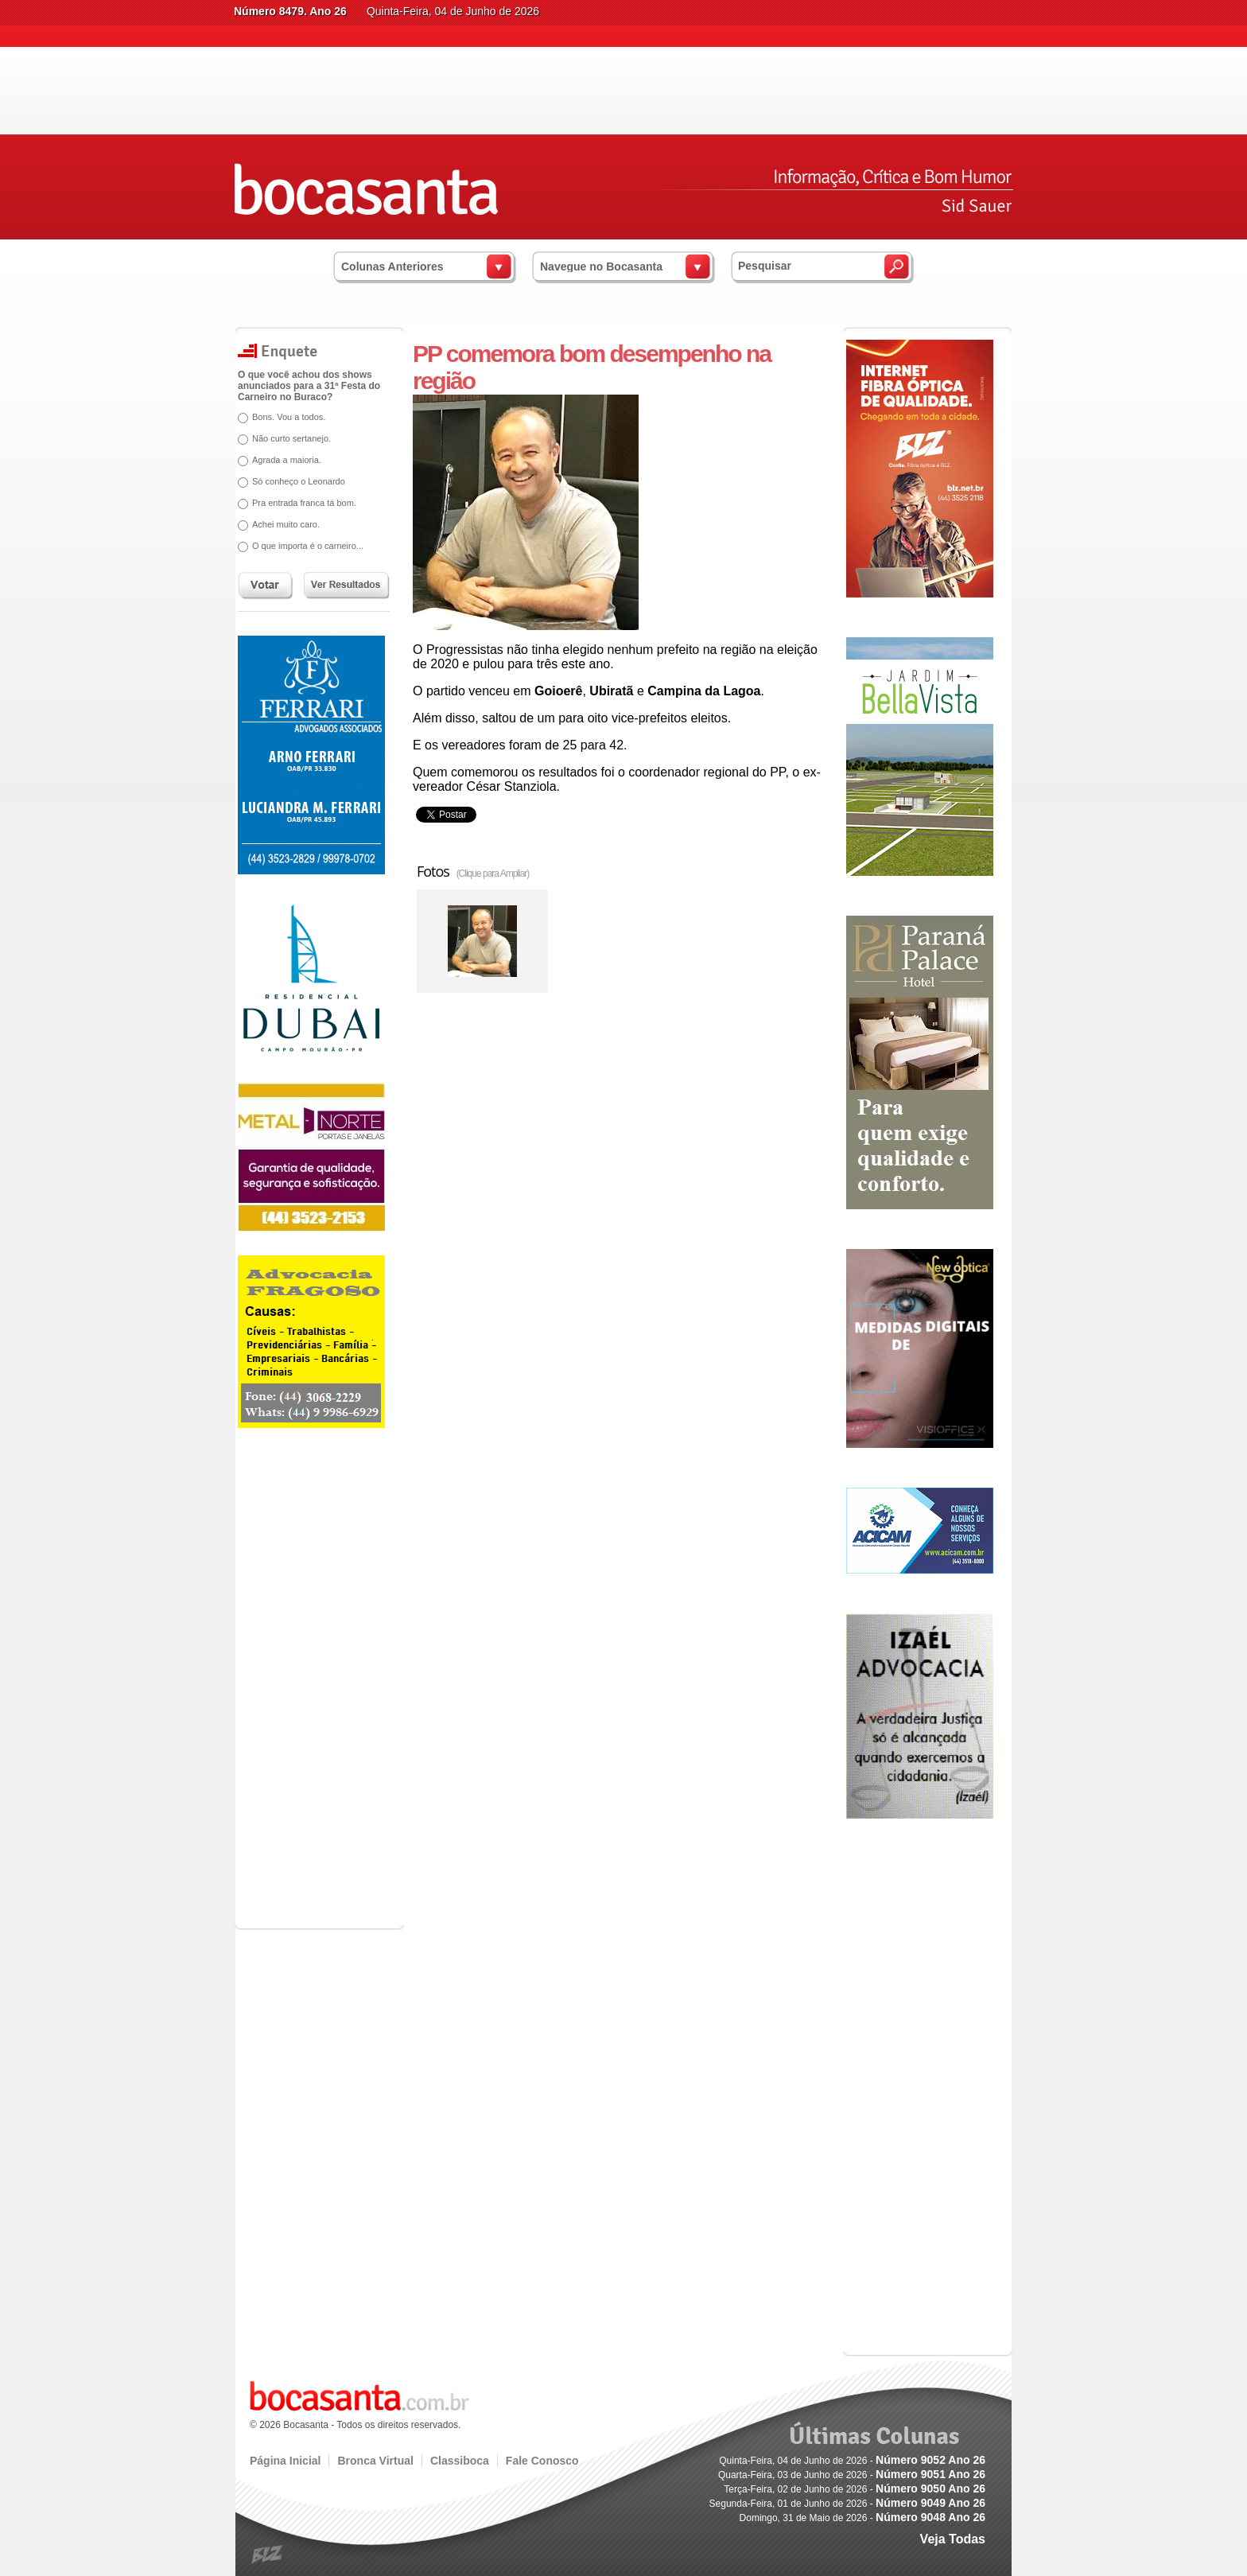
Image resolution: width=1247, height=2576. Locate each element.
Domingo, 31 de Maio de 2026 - (862, 2517)
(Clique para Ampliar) (493, 873)
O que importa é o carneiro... (307, 546)
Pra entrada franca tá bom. (304, 503)
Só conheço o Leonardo (298, 481)
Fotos (473, 871)
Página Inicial (285, 2460)
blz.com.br (268, 2554)
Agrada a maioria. (286, 460)
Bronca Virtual (375, 2460)
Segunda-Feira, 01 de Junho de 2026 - (847, 2503)
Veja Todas (952, 2539)
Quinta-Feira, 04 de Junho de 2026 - (852, 2460)
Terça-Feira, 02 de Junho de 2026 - (854, 2489)
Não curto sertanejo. (291, 438)
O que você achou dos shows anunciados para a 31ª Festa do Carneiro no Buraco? (309, 386)
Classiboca (459, 2460)
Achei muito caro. (286, 524)
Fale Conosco (542, 2460)
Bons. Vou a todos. (288, 417)
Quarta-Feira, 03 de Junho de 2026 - (851, 2475)
